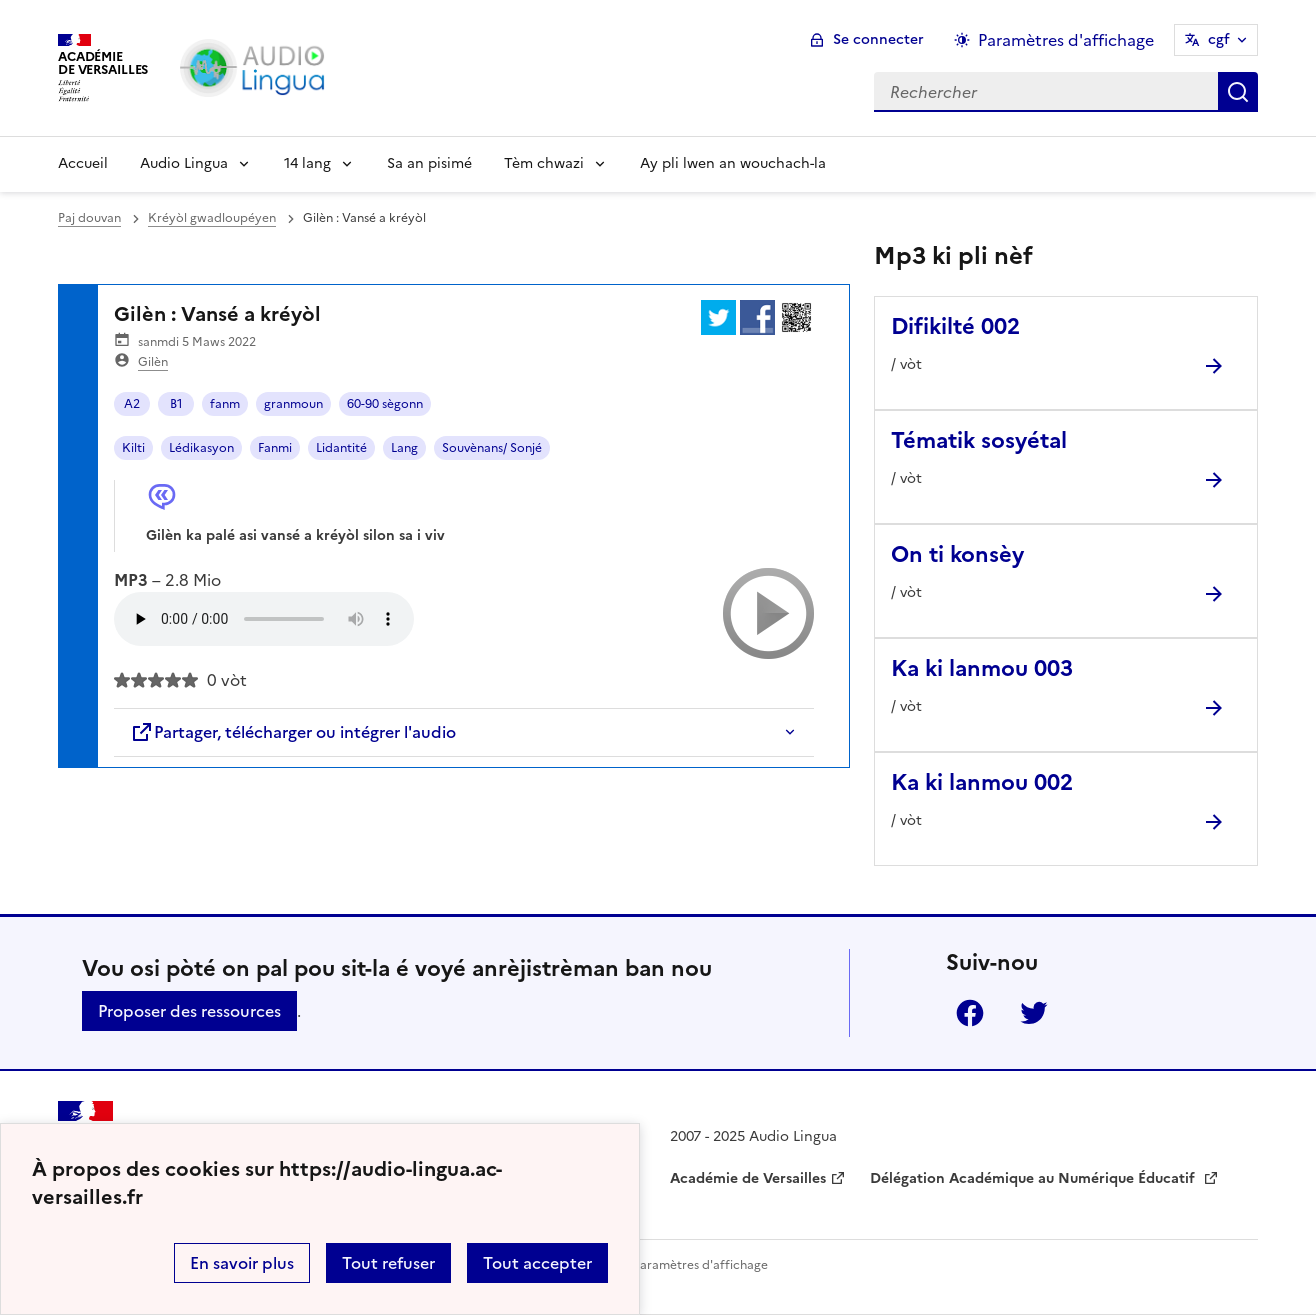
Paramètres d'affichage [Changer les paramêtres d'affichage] (1066, 40)
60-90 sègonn (385, 404)
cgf (1219, 39)
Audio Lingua (184, 163)
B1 (176, 404)
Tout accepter (537, 1263)
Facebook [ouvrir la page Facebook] (970, 1013)
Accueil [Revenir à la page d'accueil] (83, 163)
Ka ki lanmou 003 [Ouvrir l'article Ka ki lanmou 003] (982, 668)
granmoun (293, 404)
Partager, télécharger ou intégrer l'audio (293, 732)
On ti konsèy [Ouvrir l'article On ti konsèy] (957, 554)
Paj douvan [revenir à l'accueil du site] (89, 218)
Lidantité (341, 448)
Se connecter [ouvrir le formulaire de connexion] (878, 39)
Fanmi (275, 448)
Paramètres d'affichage (700, 1265)
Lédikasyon (201, 448)
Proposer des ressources (189, 1011)
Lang (404, 448)
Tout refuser (388, 1263)
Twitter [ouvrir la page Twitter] (1034, 1013)
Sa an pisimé (429, 163)
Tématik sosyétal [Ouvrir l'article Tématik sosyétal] (979, 440)
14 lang (307, 163)
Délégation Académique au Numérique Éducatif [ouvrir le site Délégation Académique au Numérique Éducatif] (1034, 1178)
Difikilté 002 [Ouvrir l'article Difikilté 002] (955, 326)
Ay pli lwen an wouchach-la (733, 163)
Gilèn (153, 362)
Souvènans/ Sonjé (492, 448)
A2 (132, 404)
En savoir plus (242, 1263)
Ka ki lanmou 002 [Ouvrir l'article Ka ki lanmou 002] (982, 782)
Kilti (133, 448)
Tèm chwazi (544, 163)
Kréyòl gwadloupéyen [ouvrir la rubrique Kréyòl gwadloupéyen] (212, 218)
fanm (225, 404)
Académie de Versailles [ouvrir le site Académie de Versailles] (748, 1178)
